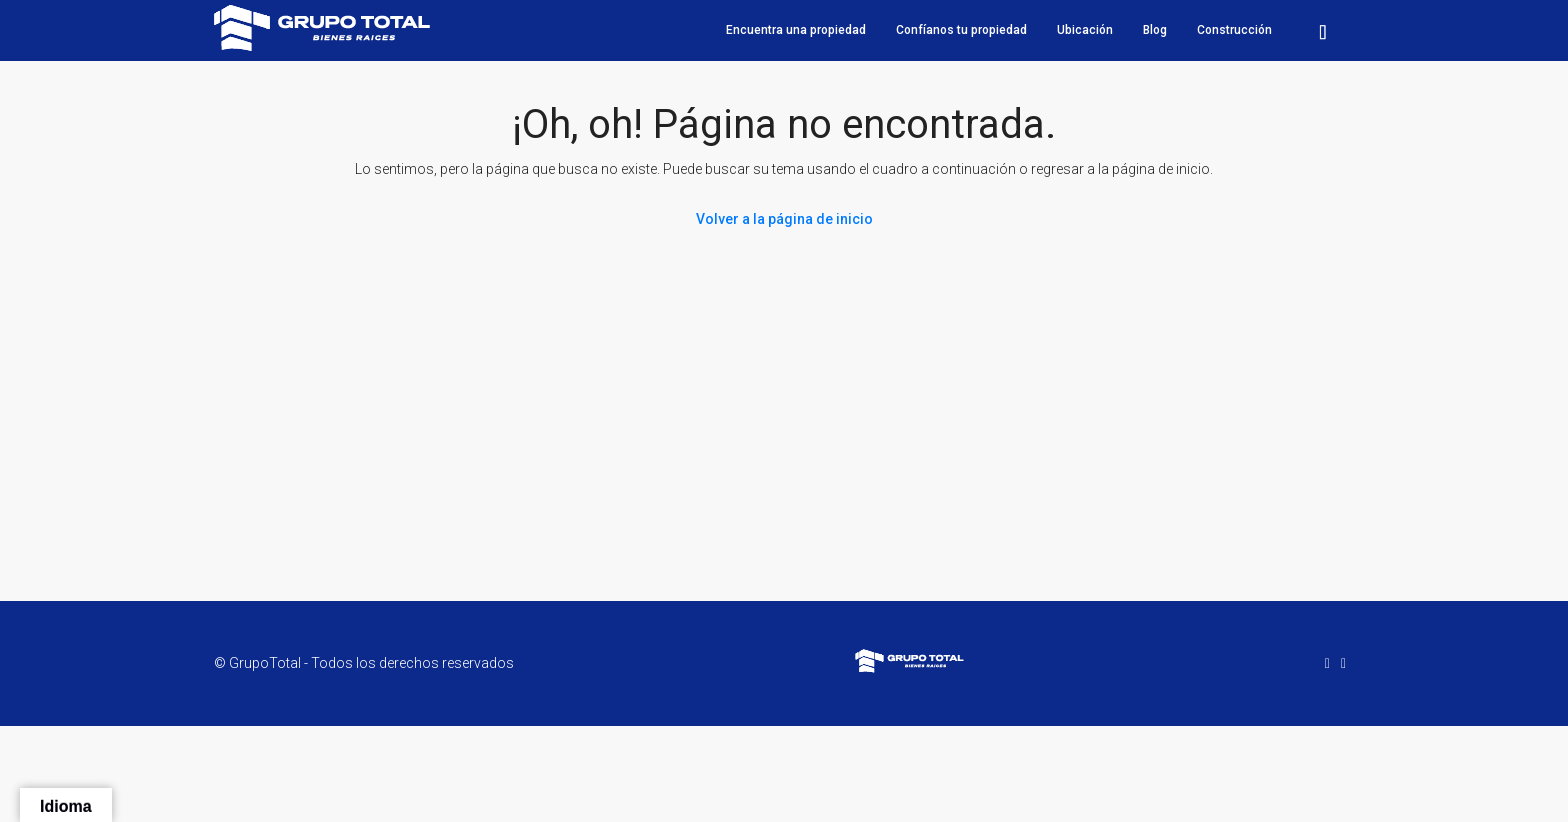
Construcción (1234, 30)
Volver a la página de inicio (784, 219)
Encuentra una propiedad (796, 30)
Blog (1155, 30)
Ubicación (1085, 30)
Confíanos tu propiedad (961, 30)
